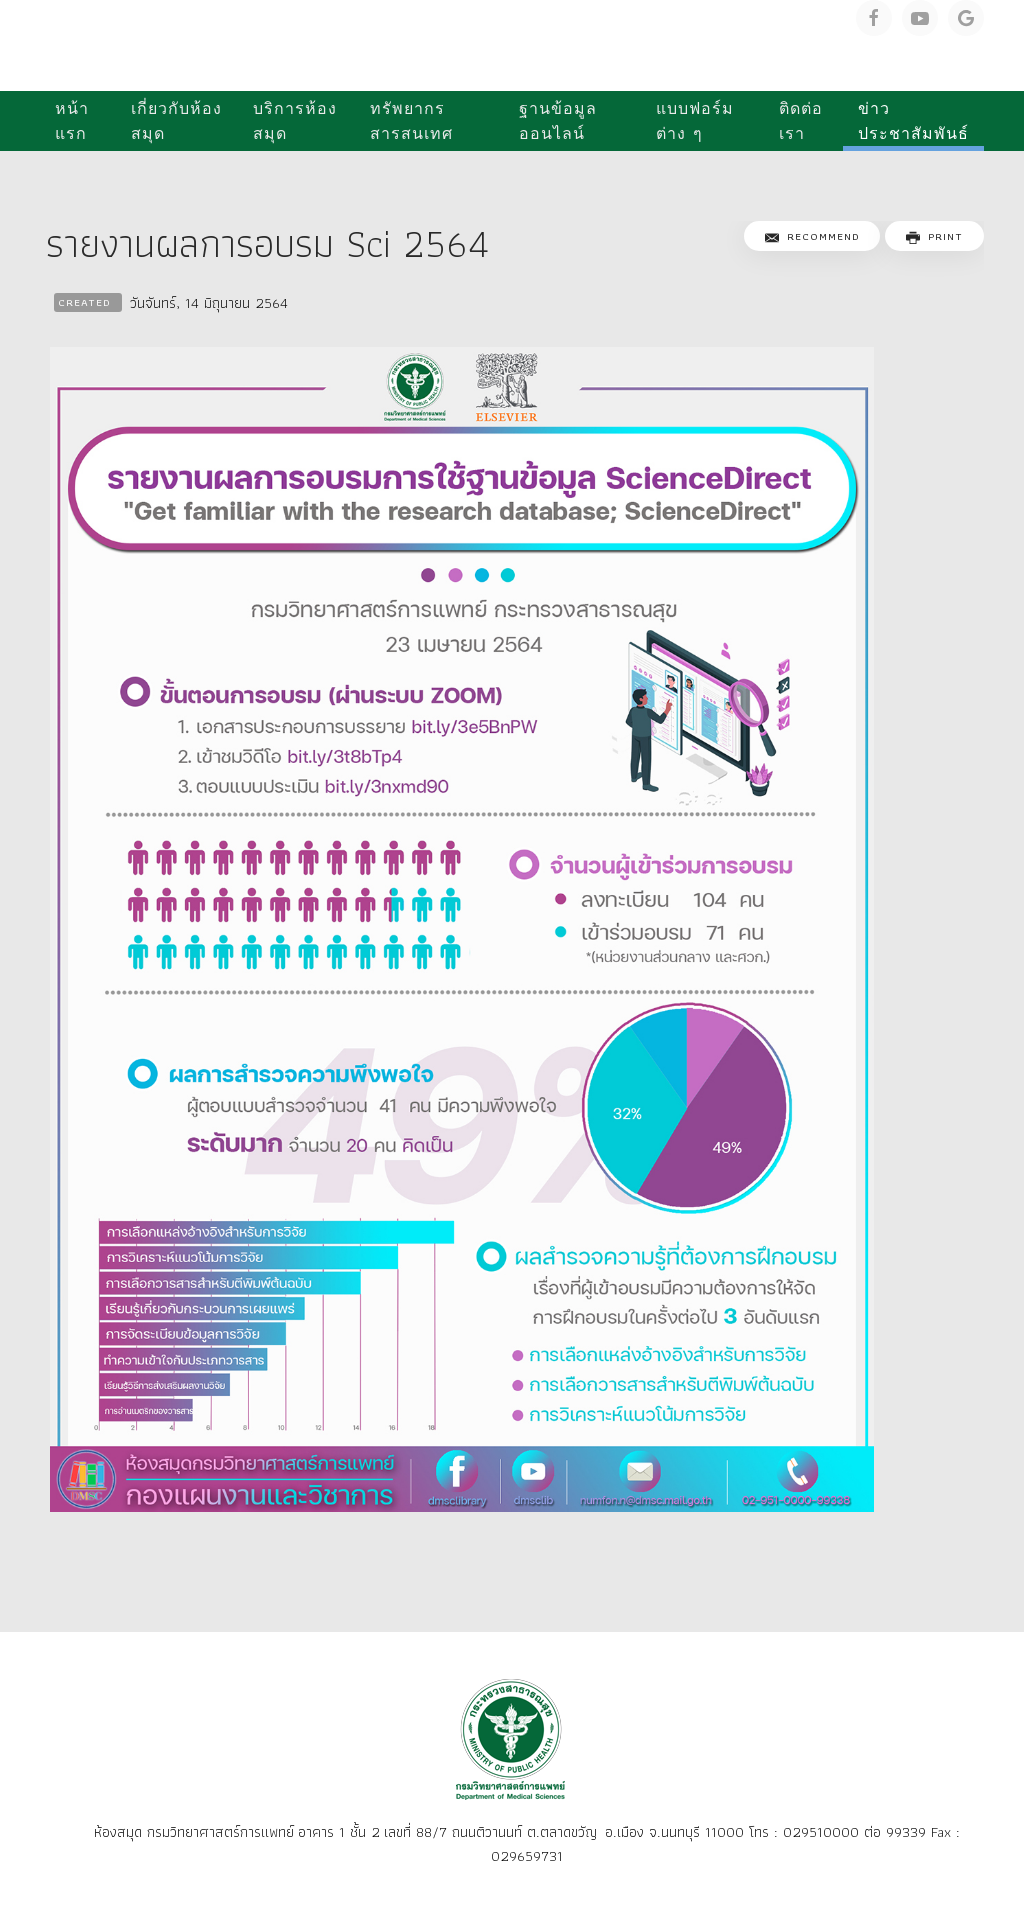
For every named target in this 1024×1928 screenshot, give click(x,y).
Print (934, 236)
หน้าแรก (72, 121)
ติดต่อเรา (801, 121)
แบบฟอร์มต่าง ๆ (695, 121)
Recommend (812, 236)
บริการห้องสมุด (295, 121)
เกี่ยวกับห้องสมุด (176, 121)
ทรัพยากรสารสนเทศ (411, 121)
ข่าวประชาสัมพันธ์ (913, 121)
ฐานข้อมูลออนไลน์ (558, 121)
